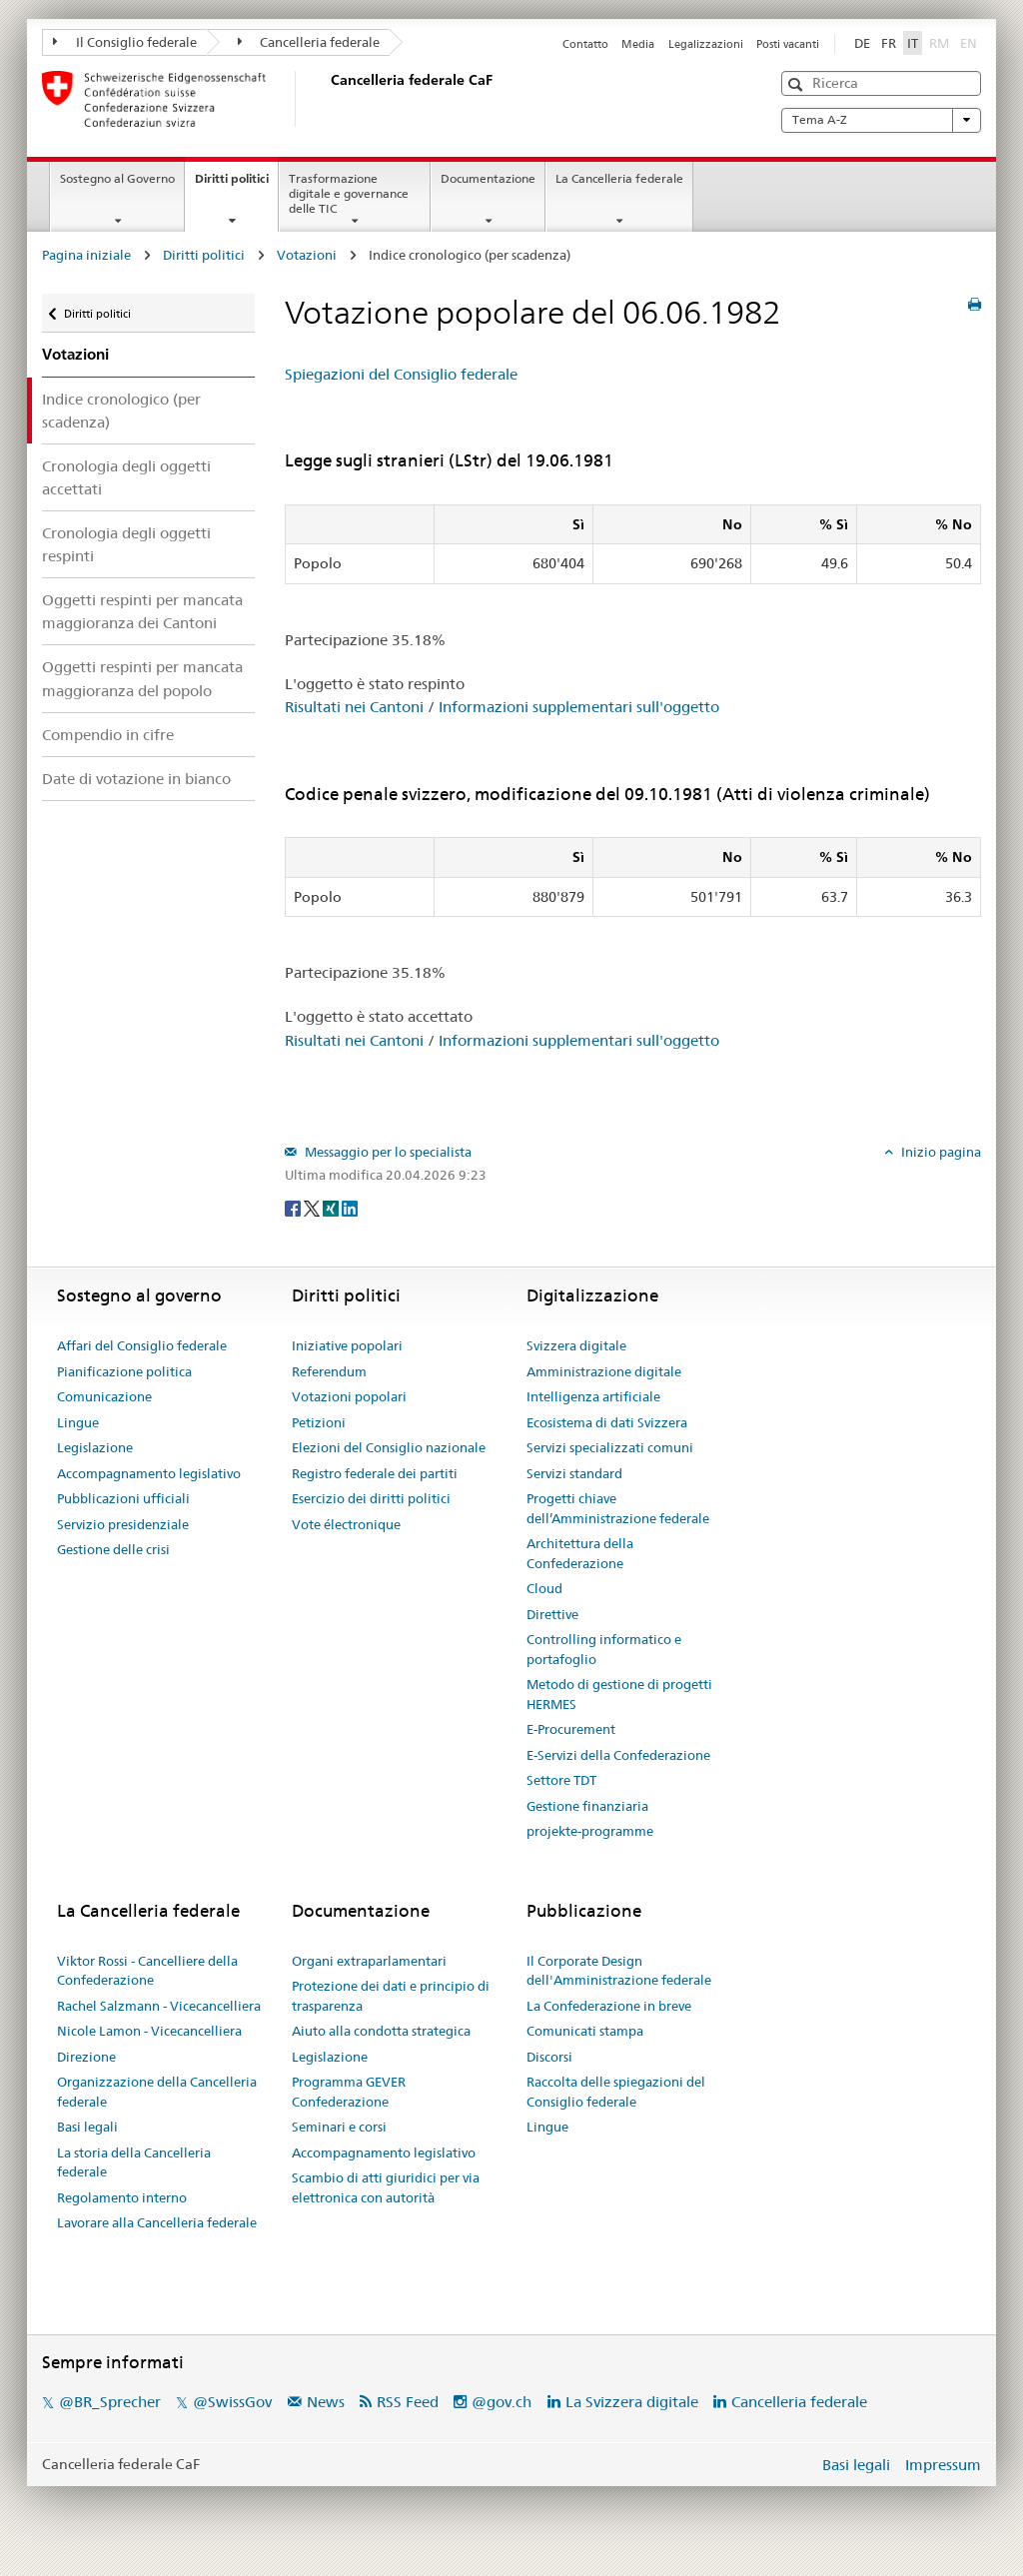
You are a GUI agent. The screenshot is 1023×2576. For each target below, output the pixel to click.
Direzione (86, 2057)
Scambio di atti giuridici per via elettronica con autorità (386, 2187)
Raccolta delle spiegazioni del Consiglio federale (615, 2092)
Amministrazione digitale (603, 1371)
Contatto (585, 44)
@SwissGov (232, 2401)
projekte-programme (589, 1831)
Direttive (552, 1614)
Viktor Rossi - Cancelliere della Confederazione (147, 1971)
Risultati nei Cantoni (354, 706)
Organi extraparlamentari (369, 1961)
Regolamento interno (122, 2197)
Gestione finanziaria (587, 1806)
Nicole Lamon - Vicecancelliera (149, 2031)
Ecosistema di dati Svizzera (606, 1422)
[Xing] (332, 1208)
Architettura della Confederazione (579, 1553)
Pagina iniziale (86, 255)
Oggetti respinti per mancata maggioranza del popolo (142, 678)
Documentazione (488, 178)
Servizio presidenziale (123, 1524)
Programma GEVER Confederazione (349, 2092)
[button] (797, 84)
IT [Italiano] (912, 43)
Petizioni (319, 1422)
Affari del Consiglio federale (142, 1345)
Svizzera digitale (576, 1345)
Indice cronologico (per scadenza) (121, 410)
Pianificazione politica (124, 1371)
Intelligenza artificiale (593, 1396)
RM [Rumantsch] (939, 43)
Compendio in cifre (108, 734)
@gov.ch (501, 2401)
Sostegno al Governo (117, 178)
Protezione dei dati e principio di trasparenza (391, 1996)
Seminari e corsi (339, 2127)
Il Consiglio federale (125, 42)
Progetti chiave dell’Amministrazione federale (617, 1508)
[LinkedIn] (350, 1208)
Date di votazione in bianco (136, 778)
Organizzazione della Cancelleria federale (157, 2092)
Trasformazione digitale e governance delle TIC (349, 193)
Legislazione (95, 1447)
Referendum (329, 1371)
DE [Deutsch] (862, 43)
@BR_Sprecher (110, 2401)
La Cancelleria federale (619, 178)
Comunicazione (104, 1396)
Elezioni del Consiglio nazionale (389, 1447)
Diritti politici (236, 185)
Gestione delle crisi (113, 1549)
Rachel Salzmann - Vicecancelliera (159, 2006)
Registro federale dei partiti (375, 1473)
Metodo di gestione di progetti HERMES (619, 1694)
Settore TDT (561, 1780)
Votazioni (307, 255)
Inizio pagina (939, 1152)
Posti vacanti (787, 44)
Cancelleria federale (309, 42)
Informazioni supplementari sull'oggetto (579, 706)
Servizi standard (574, 1473)
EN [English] (968, 43)
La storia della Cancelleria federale (134, 2162)
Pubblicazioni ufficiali (123, 1498)
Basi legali (87, 2127)
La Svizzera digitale (631, 2401)
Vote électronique (346, 1524)
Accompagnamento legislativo (149, 1473)
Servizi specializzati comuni (609, 1447)
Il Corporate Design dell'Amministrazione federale (618, 1971)
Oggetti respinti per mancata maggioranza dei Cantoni (142, 611)
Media (637, 44)
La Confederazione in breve (608, 2006)
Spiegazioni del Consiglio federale (401, 374)
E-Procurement (570, 1729)
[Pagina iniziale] (326, 99)
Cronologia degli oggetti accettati (126, 477)
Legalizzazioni (705, 44)
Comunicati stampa (584, 2031)
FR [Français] (888, 43)
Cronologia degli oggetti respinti (126, 544)
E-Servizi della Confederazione (618, 1755)
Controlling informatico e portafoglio (603, 1649)
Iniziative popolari (347, 1345)
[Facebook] (294, 1208)
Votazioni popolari (349, 1396)
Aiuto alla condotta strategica (381, 2031)
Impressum (943, 2464)
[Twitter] (313, 1208)
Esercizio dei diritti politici (371, 1498)
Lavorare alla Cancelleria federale (157, 2222)
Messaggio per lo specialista (387, 1152)
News (326, 2401)
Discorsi (549, 2057)
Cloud (544, 1588)
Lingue (78, 1422)
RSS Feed (408, 2401)
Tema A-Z (881, 120)
